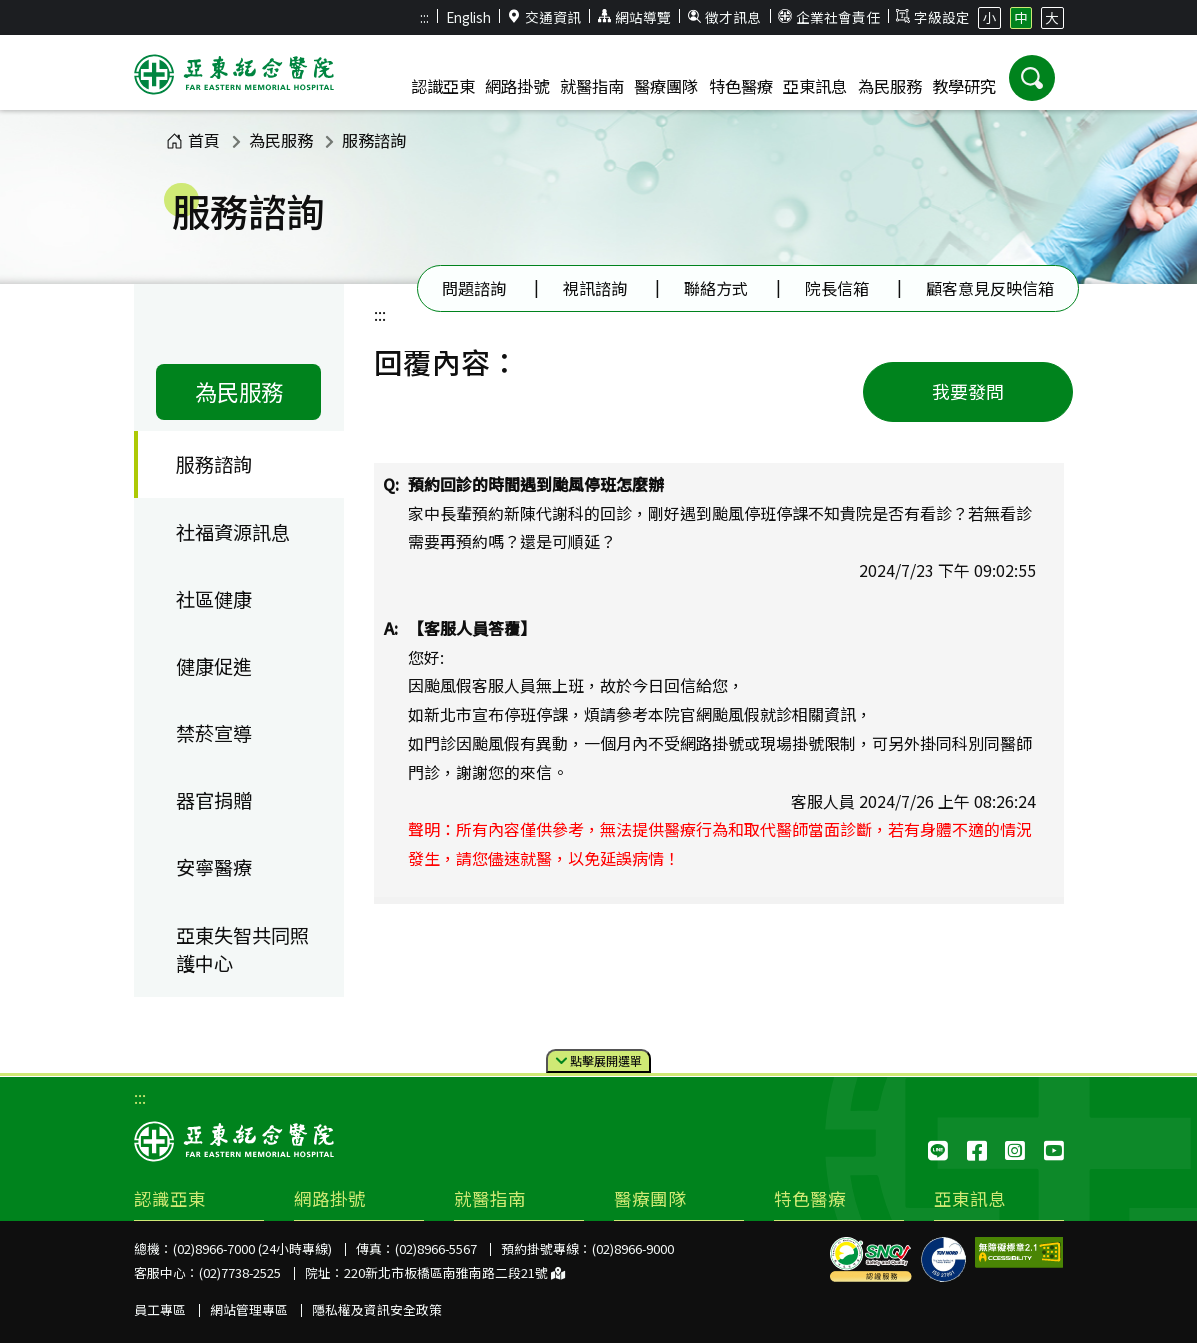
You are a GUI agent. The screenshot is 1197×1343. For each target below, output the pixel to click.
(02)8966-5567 (436, 1248)
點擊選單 (598, 1061)
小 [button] (990, 17)
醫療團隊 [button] (666, 86)
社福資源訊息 (233, 532)
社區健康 (214, 599)
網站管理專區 (249, 1309)
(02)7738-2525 (240, 1272)
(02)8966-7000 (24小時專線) (252, 1248)
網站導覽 (634, 17)
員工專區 (160, 1309)
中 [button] (1021, 17)
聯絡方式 (716, 288)
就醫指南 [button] (592, 86)
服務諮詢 (374, 140)
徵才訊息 (725, 17)
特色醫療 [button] (741, 86)
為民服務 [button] (890, 86)
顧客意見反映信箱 (990, 288)
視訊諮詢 (595, 288)
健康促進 (214, 666)
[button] (1032, 78)
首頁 (193, 140)
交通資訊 (544, 17)
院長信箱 (837, 288)
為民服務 (281, 140)
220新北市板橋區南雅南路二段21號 (454, 1272)
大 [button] (1052, 17)
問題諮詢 (474, 288)
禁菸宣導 (214, 733)
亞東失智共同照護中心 (242, 949)
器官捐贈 (214, 800)
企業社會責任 (829, 17)
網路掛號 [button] (517, 86)
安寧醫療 (214, 867)
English (468, 17)
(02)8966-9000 (633, 1248)
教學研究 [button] (964, 86)
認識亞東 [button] (443, 86)
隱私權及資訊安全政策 (377, 1309)
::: (424, 17)
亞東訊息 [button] (815, 86)
